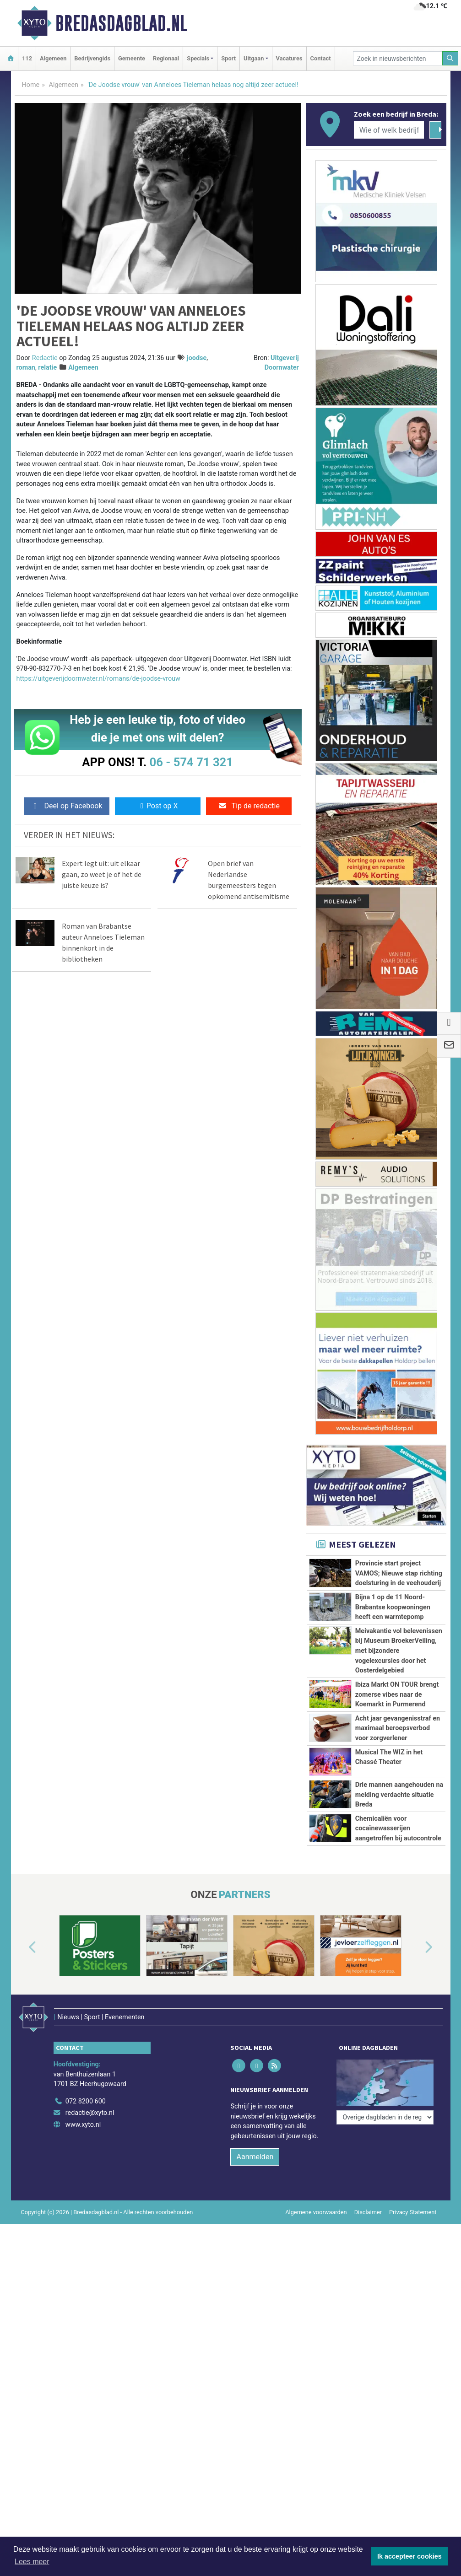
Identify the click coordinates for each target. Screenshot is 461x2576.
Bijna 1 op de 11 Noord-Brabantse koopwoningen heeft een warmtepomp (392, 1607)
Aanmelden (254, 2144)
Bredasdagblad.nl (121, 23)
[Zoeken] (450, 58)
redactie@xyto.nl (89, 2100)
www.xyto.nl (83, 2112)
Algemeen (53, 58)
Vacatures (289, 58)
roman (25, 367)
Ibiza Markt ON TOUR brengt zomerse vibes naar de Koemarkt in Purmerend (397, 1694)
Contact (320, 58)
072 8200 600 (85, 2089)
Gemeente (131, 58)
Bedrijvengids (92, 58)
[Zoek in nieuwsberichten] (398, 58)
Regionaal (166, 58)
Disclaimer (368, 2199)
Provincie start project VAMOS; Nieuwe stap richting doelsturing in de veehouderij (398, 1573)
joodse (196, 358)
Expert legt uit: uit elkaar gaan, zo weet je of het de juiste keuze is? (101, 874)
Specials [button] (198, 58)
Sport (228, 58)
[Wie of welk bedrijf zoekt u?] (389, 130)
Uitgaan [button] (254, 58)
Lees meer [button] (32, 2561)
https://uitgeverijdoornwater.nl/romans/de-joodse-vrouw (98, 679)
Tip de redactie (249, 805)
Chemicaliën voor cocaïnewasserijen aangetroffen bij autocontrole (398, 1828)
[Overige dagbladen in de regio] (385, 2069)
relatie (47, 367)
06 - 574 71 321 (191, 762)
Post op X (157, 805)
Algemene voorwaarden (316, 2199)
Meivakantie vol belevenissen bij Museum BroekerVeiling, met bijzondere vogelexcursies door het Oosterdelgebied (398, 1650)
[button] (22, 1947)
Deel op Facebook (67, 805)
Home (31, 85)
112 (27, 58)
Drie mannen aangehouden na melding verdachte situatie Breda (399, 1794)
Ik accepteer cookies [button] (409, 2556)
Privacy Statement (413, 2199)
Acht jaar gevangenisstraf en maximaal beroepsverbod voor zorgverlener (397, 1728)
